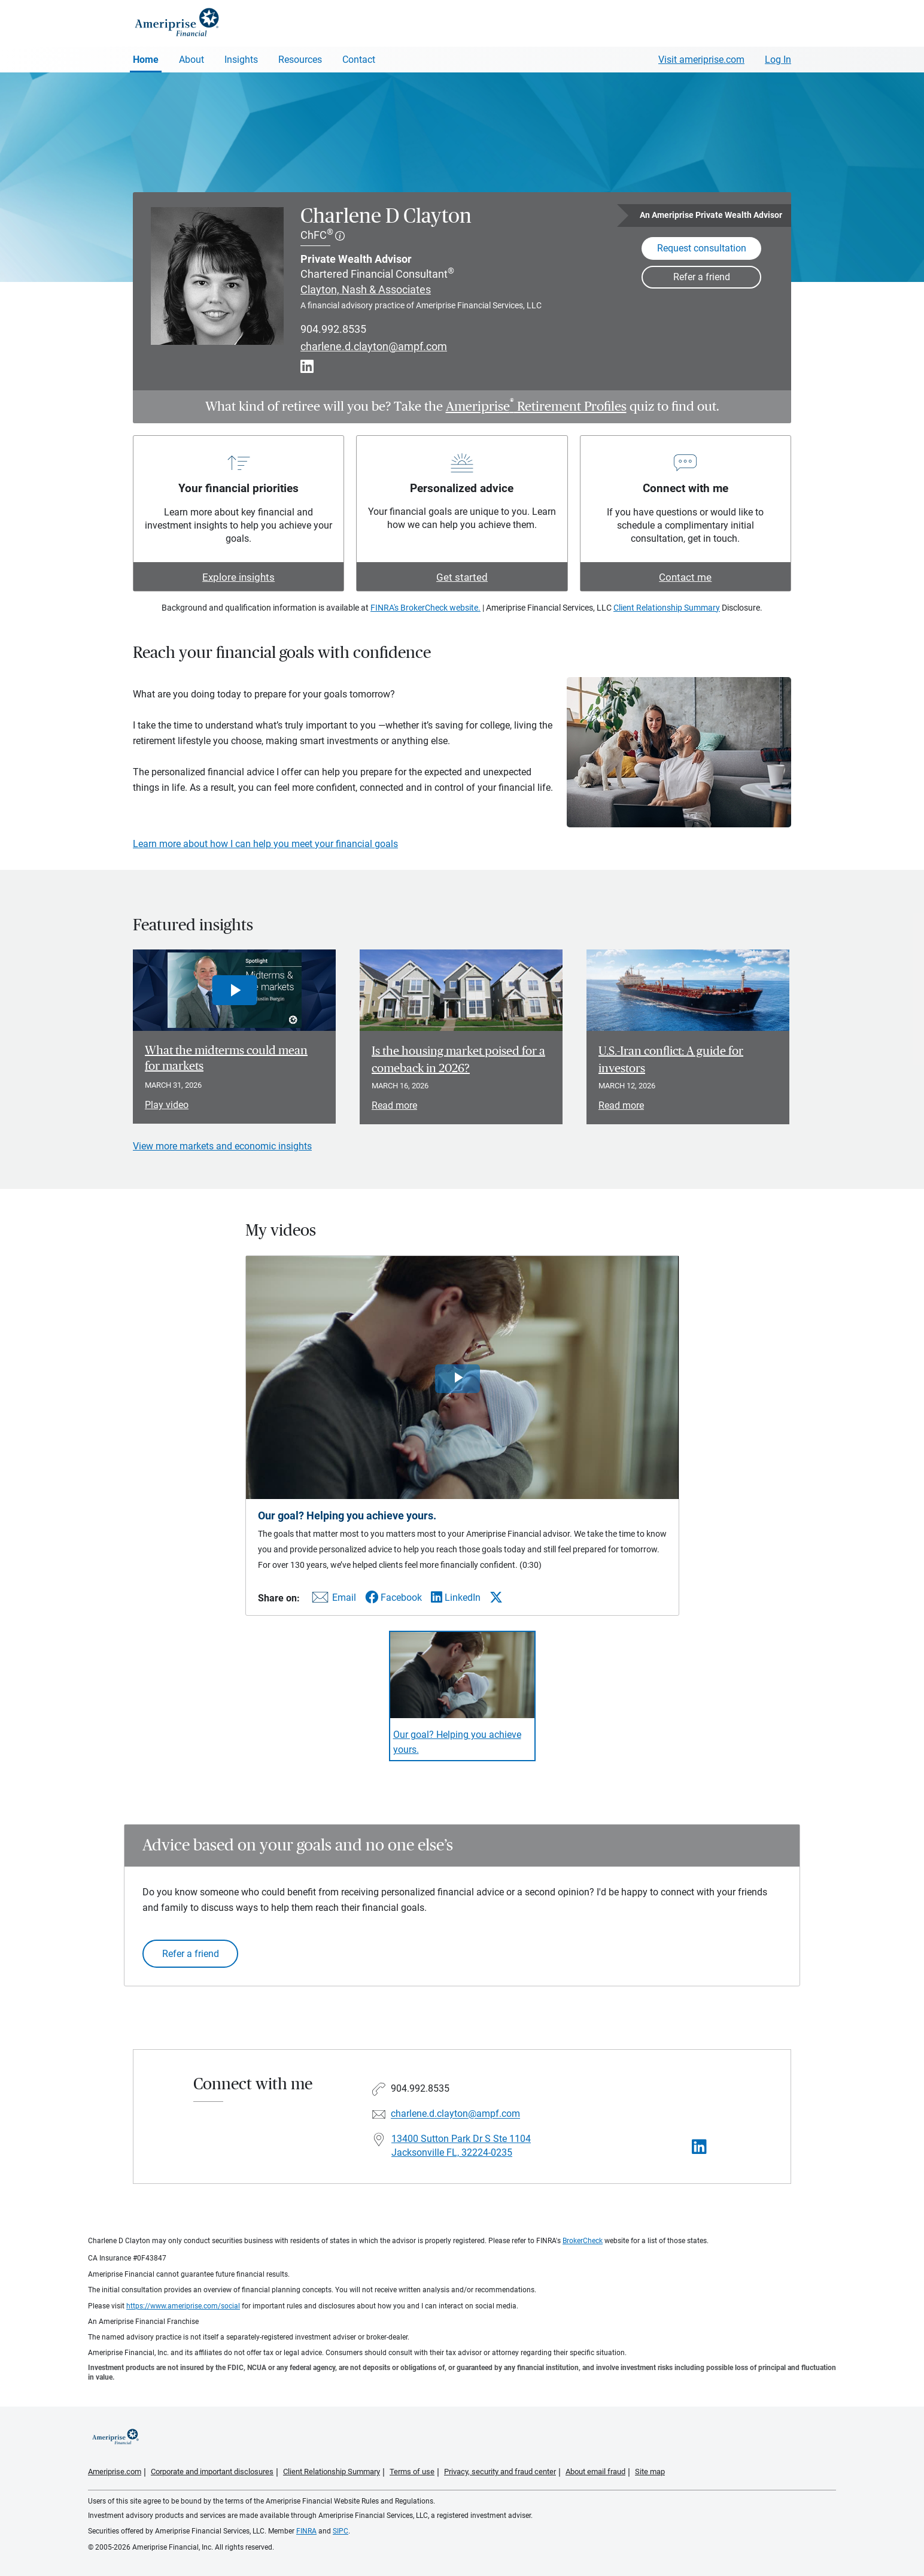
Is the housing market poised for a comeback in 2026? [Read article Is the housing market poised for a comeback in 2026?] (458, 1060)
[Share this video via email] (332, 1600)
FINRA (306, 2531)
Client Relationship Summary (666, 607)
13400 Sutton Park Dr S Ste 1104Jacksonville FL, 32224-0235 (461, 2145)
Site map (650, 2471)
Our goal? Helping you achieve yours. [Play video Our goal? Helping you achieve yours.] (457, 1742)
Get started (462, 577)
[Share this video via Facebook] (393, 1597)
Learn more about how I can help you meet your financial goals (265, 843)
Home (146, 59)
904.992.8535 (333, 329)
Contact (358, 59)
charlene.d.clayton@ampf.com (373, 347)
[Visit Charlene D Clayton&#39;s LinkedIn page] (699, 2147)
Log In (778, 59)
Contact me (685, 577)
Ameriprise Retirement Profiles (536, 406)
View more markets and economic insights (222, 1146)
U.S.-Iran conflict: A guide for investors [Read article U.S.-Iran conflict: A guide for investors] (670, 1060)
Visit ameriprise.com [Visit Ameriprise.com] (701, 59)
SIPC (340, 2531)
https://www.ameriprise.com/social (183, 2306)
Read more (394, 1105)
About (191, 59)
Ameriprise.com (114, 2471)
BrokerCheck (583, 2241)
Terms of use (412, 2471)
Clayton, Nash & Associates (365, 289)
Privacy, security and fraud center (500, 2471)
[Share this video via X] (496, 1597)
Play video (167, 1104)
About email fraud (595, 2471)
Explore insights (238, 577)
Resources (300, 59)
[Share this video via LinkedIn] (456, 1597)
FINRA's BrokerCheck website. (425, 607)
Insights (241, 59)
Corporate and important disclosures (212, 2471)
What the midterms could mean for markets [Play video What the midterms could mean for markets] (226, 1058)
